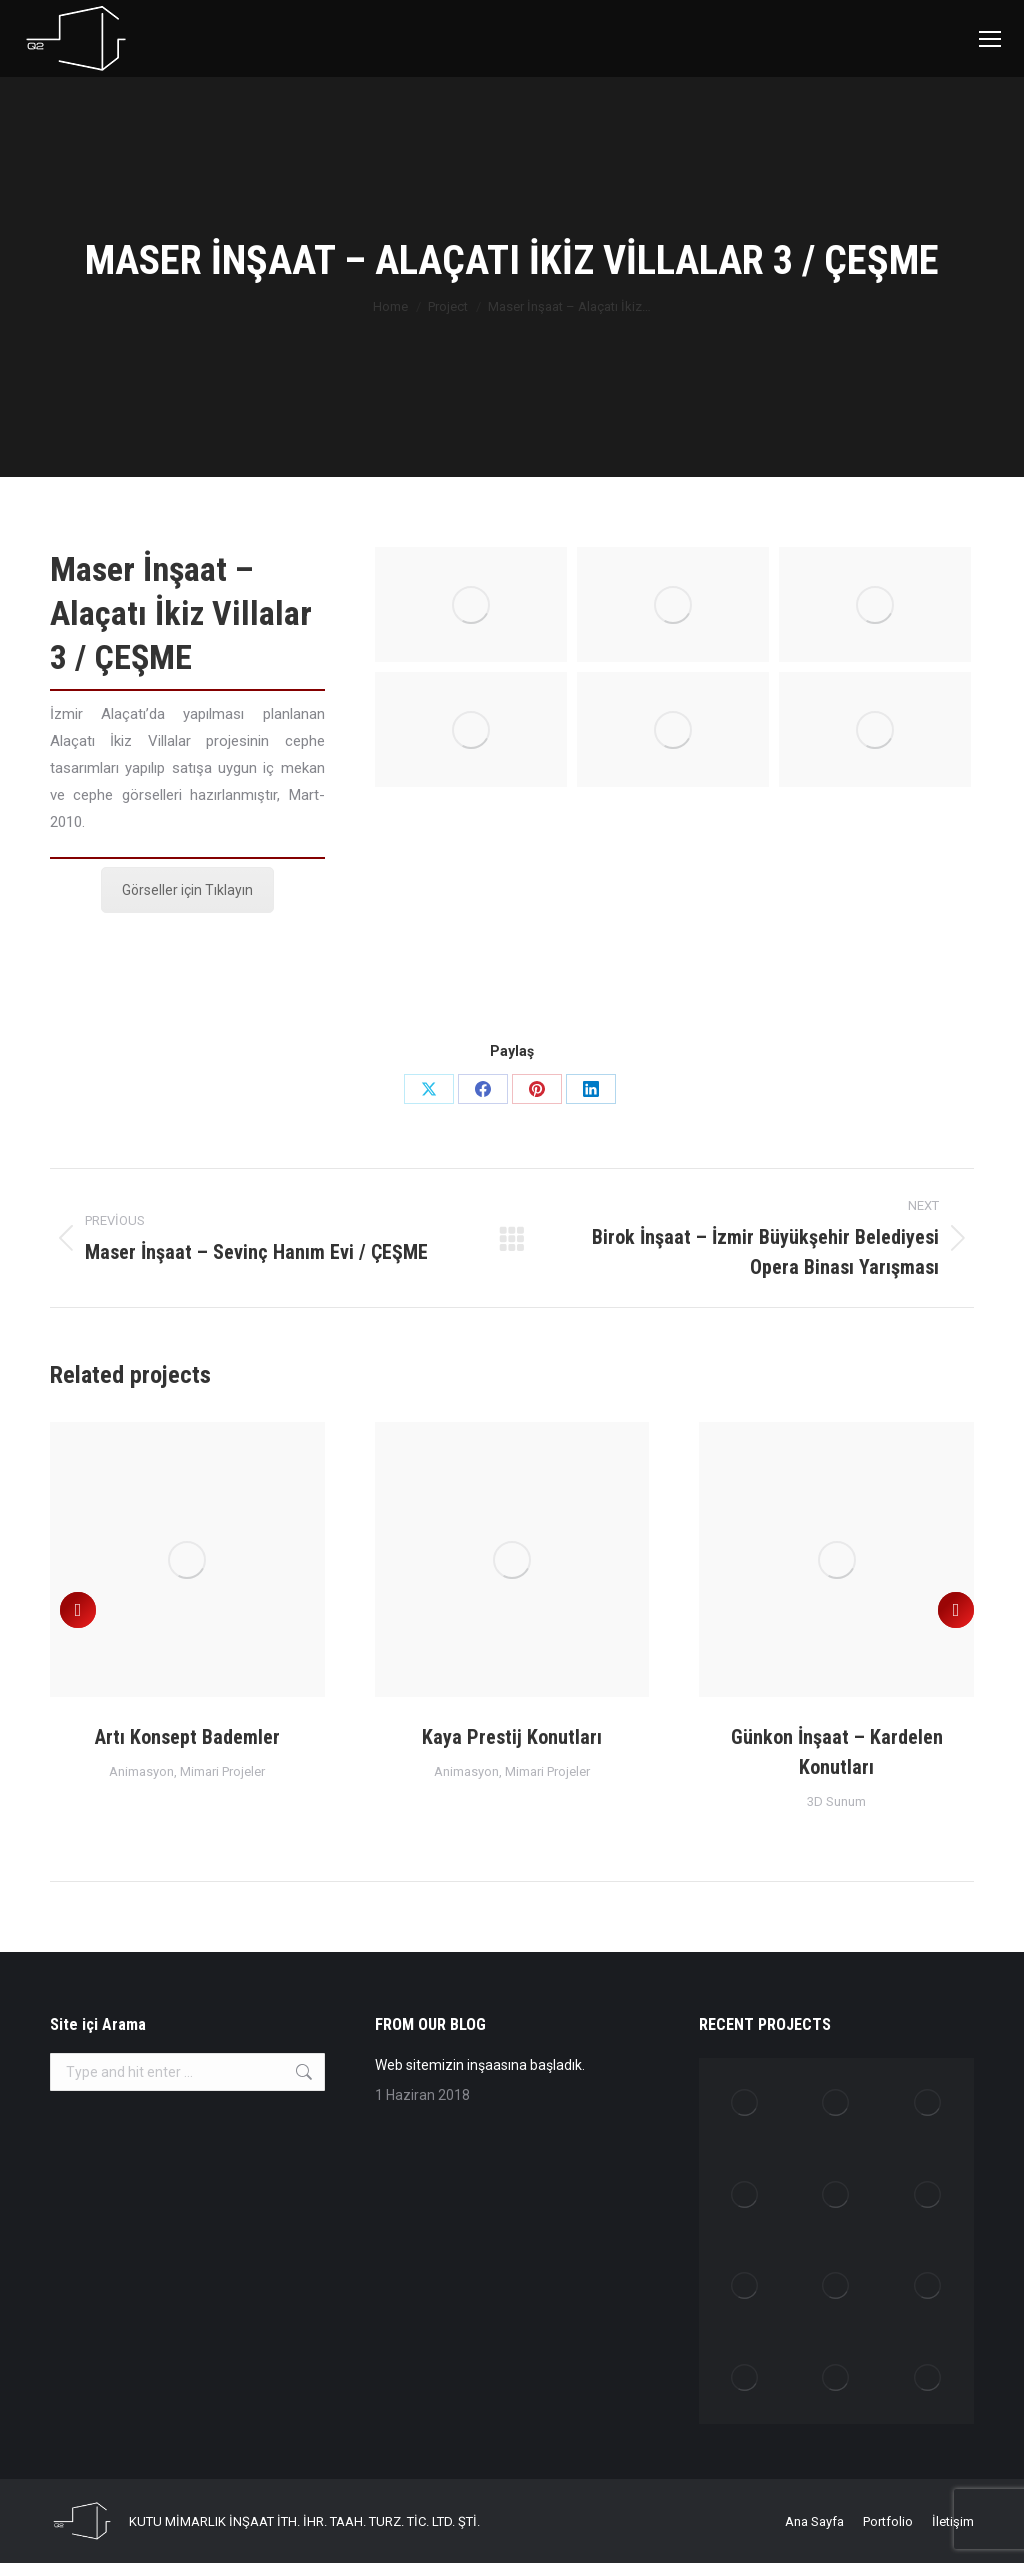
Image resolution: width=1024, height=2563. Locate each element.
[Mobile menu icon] (990, 39)
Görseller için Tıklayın (187, 890)
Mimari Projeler (222, 1771)
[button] (78, 1610)
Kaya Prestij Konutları (512, 1737)
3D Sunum (836, 1801)
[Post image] (187, 1559)
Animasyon (141, 1771)
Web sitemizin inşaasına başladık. (480, 2065)
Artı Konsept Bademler (187, 1737)
